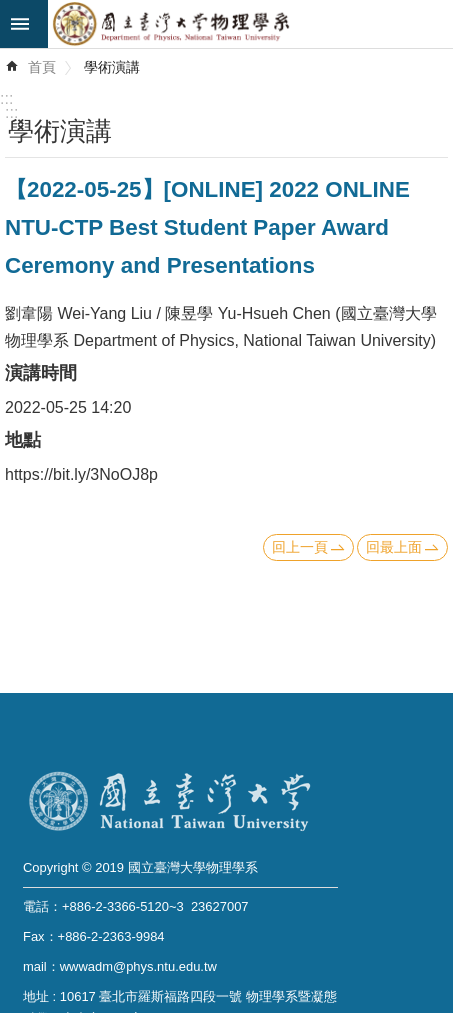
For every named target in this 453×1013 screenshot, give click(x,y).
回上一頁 (300, 547)
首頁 (42, 67)
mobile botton (24, 24)
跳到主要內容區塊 (10, 10)
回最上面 (394, 547)
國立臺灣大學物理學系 (250, 24)
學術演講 (112, 67)
